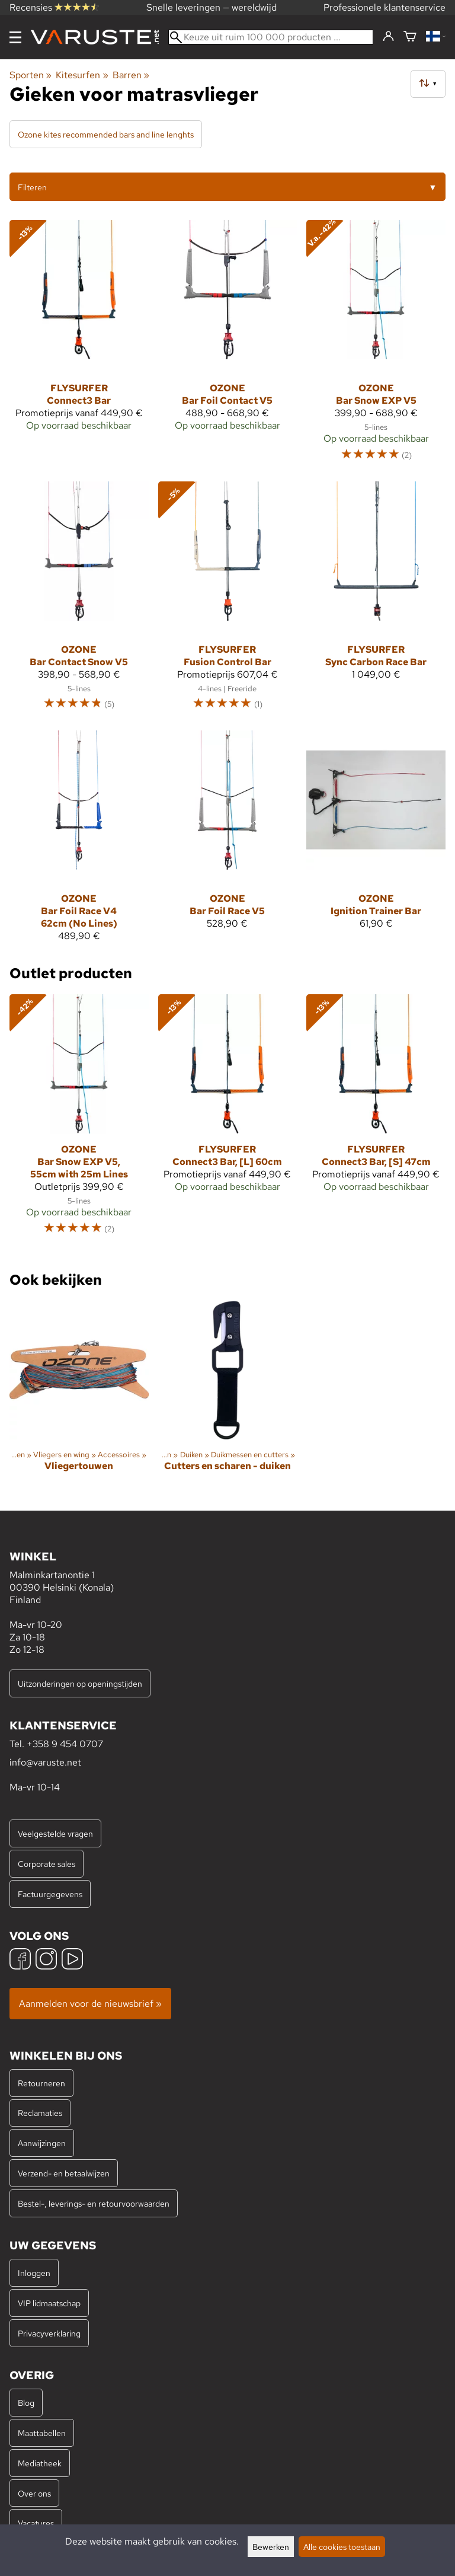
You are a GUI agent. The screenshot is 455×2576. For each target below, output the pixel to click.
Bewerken (270, 2546)
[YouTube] (72, 1960)
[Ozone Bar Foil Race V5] (227, 841)
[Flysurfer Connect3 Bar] (79, 346)
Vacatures (36, 2523)
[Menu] (15, 37)
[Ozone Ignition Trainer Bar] (376, 841)
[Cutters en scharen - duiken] (227, 1396)
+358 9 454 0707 (65, 1744)
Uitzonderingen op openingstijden (80, 1683)
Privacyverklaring (49, 2333)
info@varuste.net (45, 1762)
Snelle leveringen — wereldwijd (211, 7)
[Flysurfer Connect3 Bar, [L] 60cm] (227, 1120)
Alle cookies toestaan (341, 2546)
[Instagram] (46, 1960)
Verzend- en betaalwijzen (64, 2173)
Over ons (34, 2493)
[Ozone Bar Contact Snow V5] (79, 601)
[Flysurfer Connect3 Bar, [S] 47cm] (376, 1120)
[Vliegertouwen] (79, 1396)
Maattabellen (42, 2432)
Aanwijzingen (42, 2143)
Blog (26, 2402)
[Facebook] (20, 1960)
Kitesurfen (82, 75)
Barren (131, 75)
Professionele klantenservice (384, 7)
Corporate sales (46, 1863)
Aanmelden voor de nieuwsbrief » (90, 2003)
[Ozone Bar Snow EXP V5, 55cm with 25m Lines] (79, 1120)
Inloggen (34, 2272)
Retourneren (41, 2083)
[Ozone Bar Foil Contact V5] (227, 346)
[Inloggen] (388, 37)
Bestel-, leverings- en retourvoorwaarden (93, 2203)
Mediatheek (40, 2463)
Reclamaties (40, 2112)
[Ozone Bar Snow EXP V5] (376, 346)
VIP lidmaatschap (49, 2303)
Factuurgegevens (50, 1894)
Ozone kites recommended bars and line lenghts (106, 134)
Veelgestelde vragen (55, 1833)
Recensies (54, 7)
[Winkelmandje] (409, 37)
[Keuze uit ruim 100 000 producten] (270, 37)
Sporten (30, 75)
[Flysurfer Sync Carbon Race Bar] (376, 601)
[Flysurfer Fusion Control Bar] (227, 601)
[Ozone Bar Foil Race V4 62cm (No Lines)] (79, 841)
